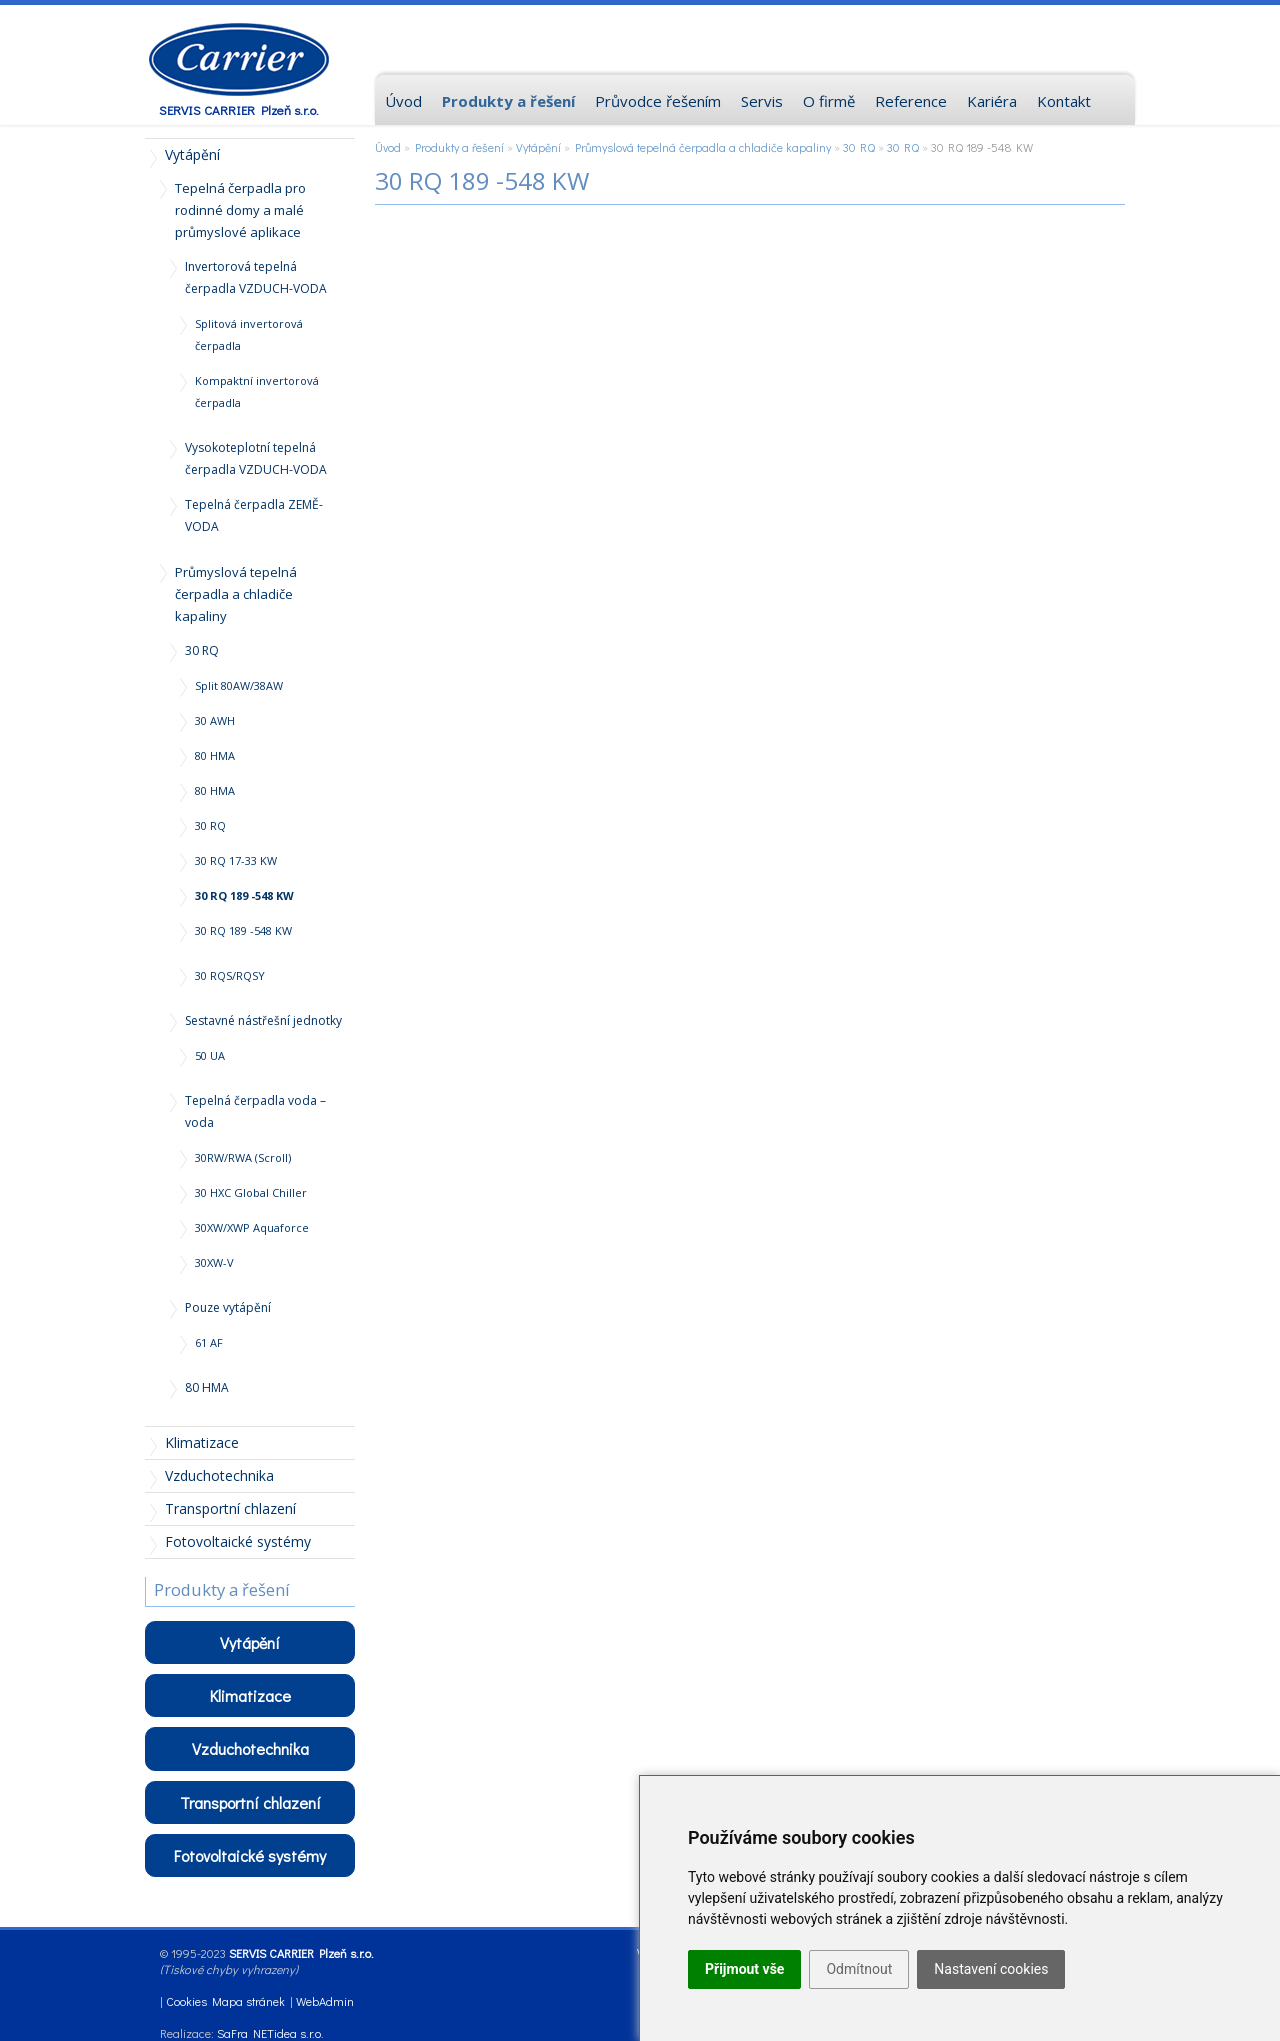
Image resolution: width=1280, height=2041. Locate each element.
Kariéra (992, 101)
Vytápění (538, 147)
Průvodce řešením (658, 101)
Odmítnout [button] (859, 1969)
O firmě (829, 101)
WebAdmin (325, 2001)
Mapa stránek (248, 2001)
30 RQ (859, 147)
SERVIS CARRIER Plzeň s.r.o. (239, 109)
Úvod (388, 147)
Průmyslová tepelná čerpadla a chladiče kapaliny (703, 147)
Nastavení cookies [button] (991, 1969)
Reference (911, 101)
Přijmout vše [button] (744, 1969)
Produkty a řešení (459, 147)
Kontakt (1064, 101)
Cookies (186, 2001)
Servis (762, 101)
